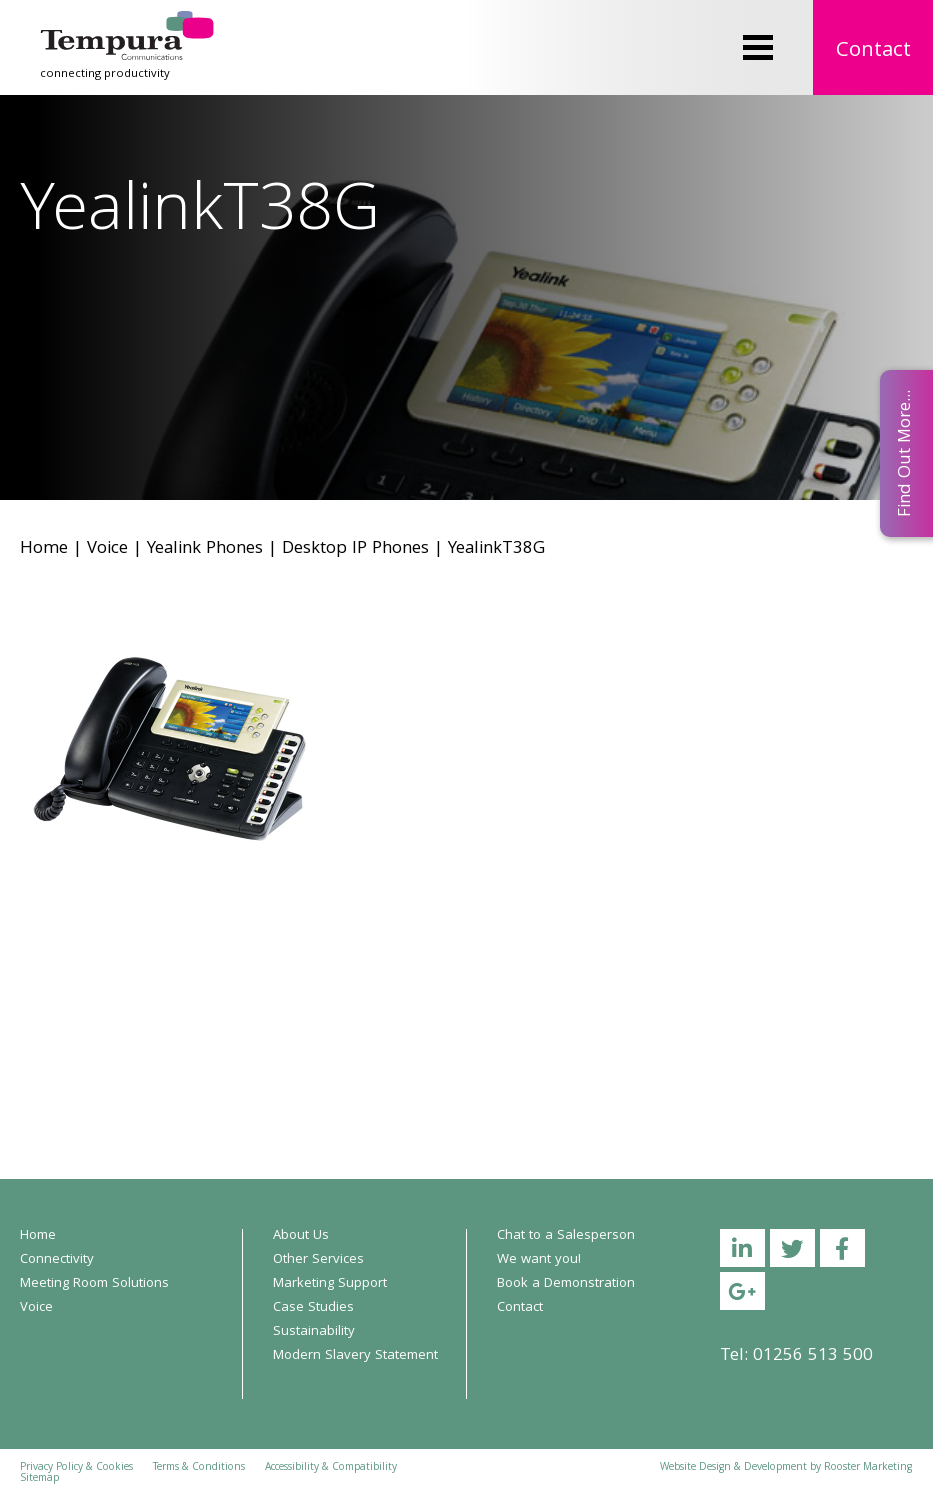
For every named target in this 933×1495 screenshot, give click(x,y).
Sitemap (39, 1479)
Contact (873, 51)
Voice (107, 549)
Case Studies (313, 1308)
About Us (301, 1236)
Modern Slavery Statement (355, 1356)
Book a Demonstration (566, 1284)
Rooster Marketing (868, 1468)
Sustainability (314, 1332)
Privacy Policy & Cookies (76, 1468)
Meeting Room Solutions (94, 1284)
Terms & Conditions (199, 1468)
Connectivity (57, 1260)
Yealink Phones (205, 549)
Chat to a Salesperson (566, 1236)
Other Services (318, 1260)
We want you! (539, 1260)
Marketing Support (330, 1284)
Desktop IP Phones (355, 549)
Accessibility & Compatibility (331, 1468)
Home (44, 549)
